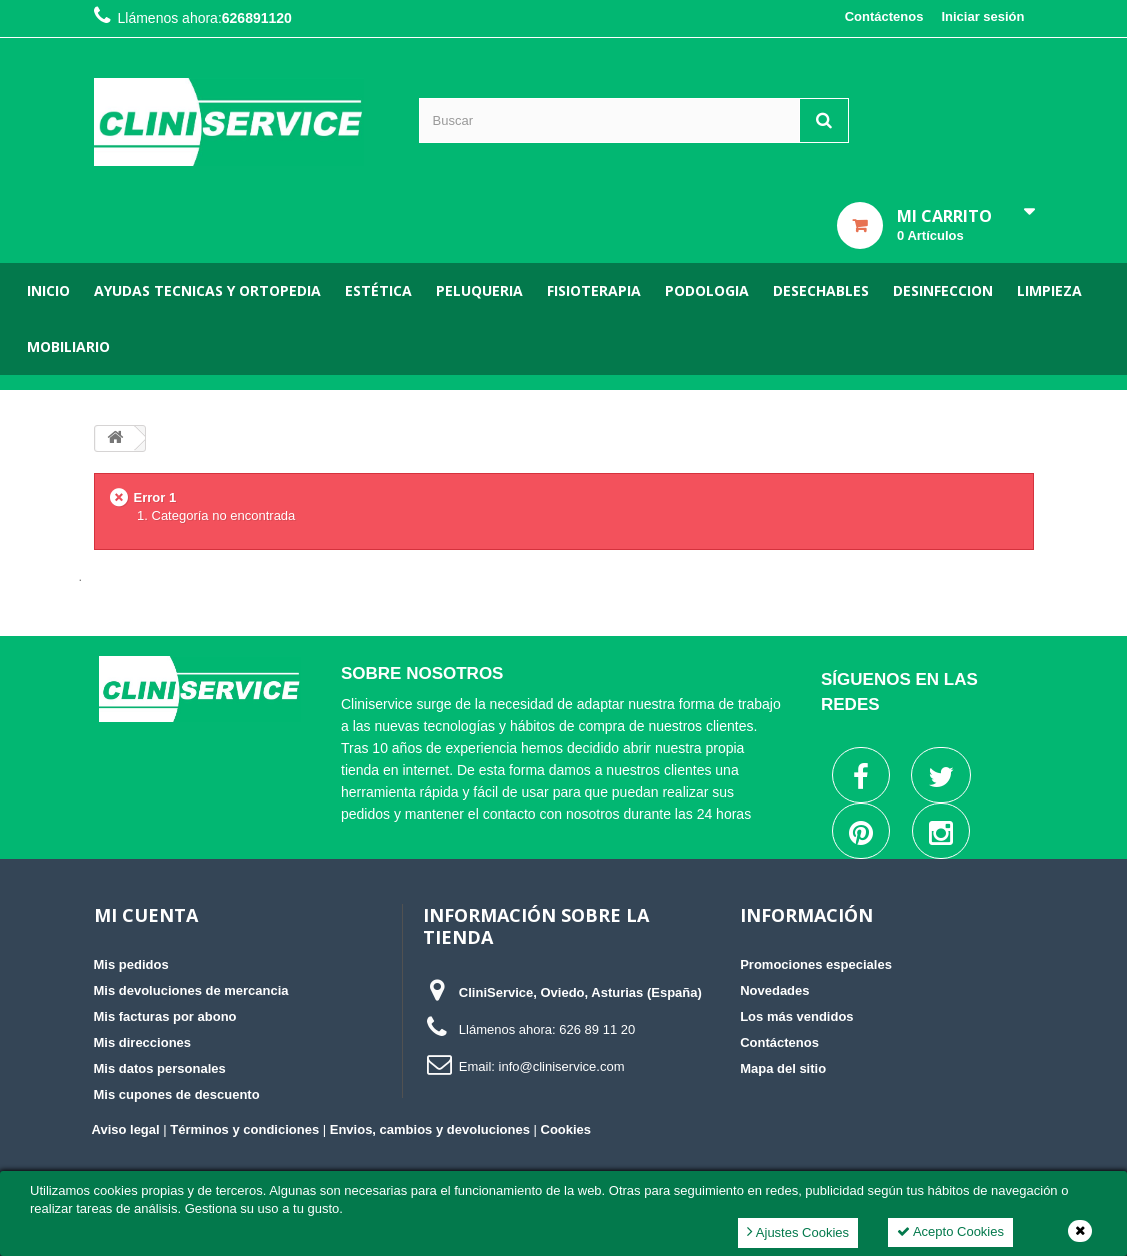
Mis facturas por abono (165, 1016)
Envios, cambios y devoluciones (430, 1129)
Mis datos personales (160, 1068)
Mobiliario (68, 346)
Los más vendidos (796, 1016)
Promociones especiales (816, 964)
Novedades (774, 990)
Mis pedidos (131, 964)
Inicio (48, 290)
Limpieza (1049, 290)
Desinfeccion (943, 290)
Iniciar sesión (982, 16)
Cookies (566, 1129)
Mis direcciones (143, 1042)
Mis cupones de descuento (177, 1094)
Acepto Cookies (950, 1231)
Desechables (821, 290)
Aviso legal (126, 1129)
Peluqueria (479, 290)
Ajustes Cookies (798, 1231)
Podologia (707, 290)
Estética (378, 290)
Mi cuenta (146, 915)
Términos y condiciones (244, 1129)
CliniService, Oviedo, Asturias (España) (580, 992)
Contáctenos (884, 16)
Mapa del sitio (783, 1068)
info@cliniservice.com (562, 1066)
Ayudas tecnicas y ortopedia (207, 290)
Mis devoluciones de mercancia (191, 990)
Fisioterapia (594, 290)
